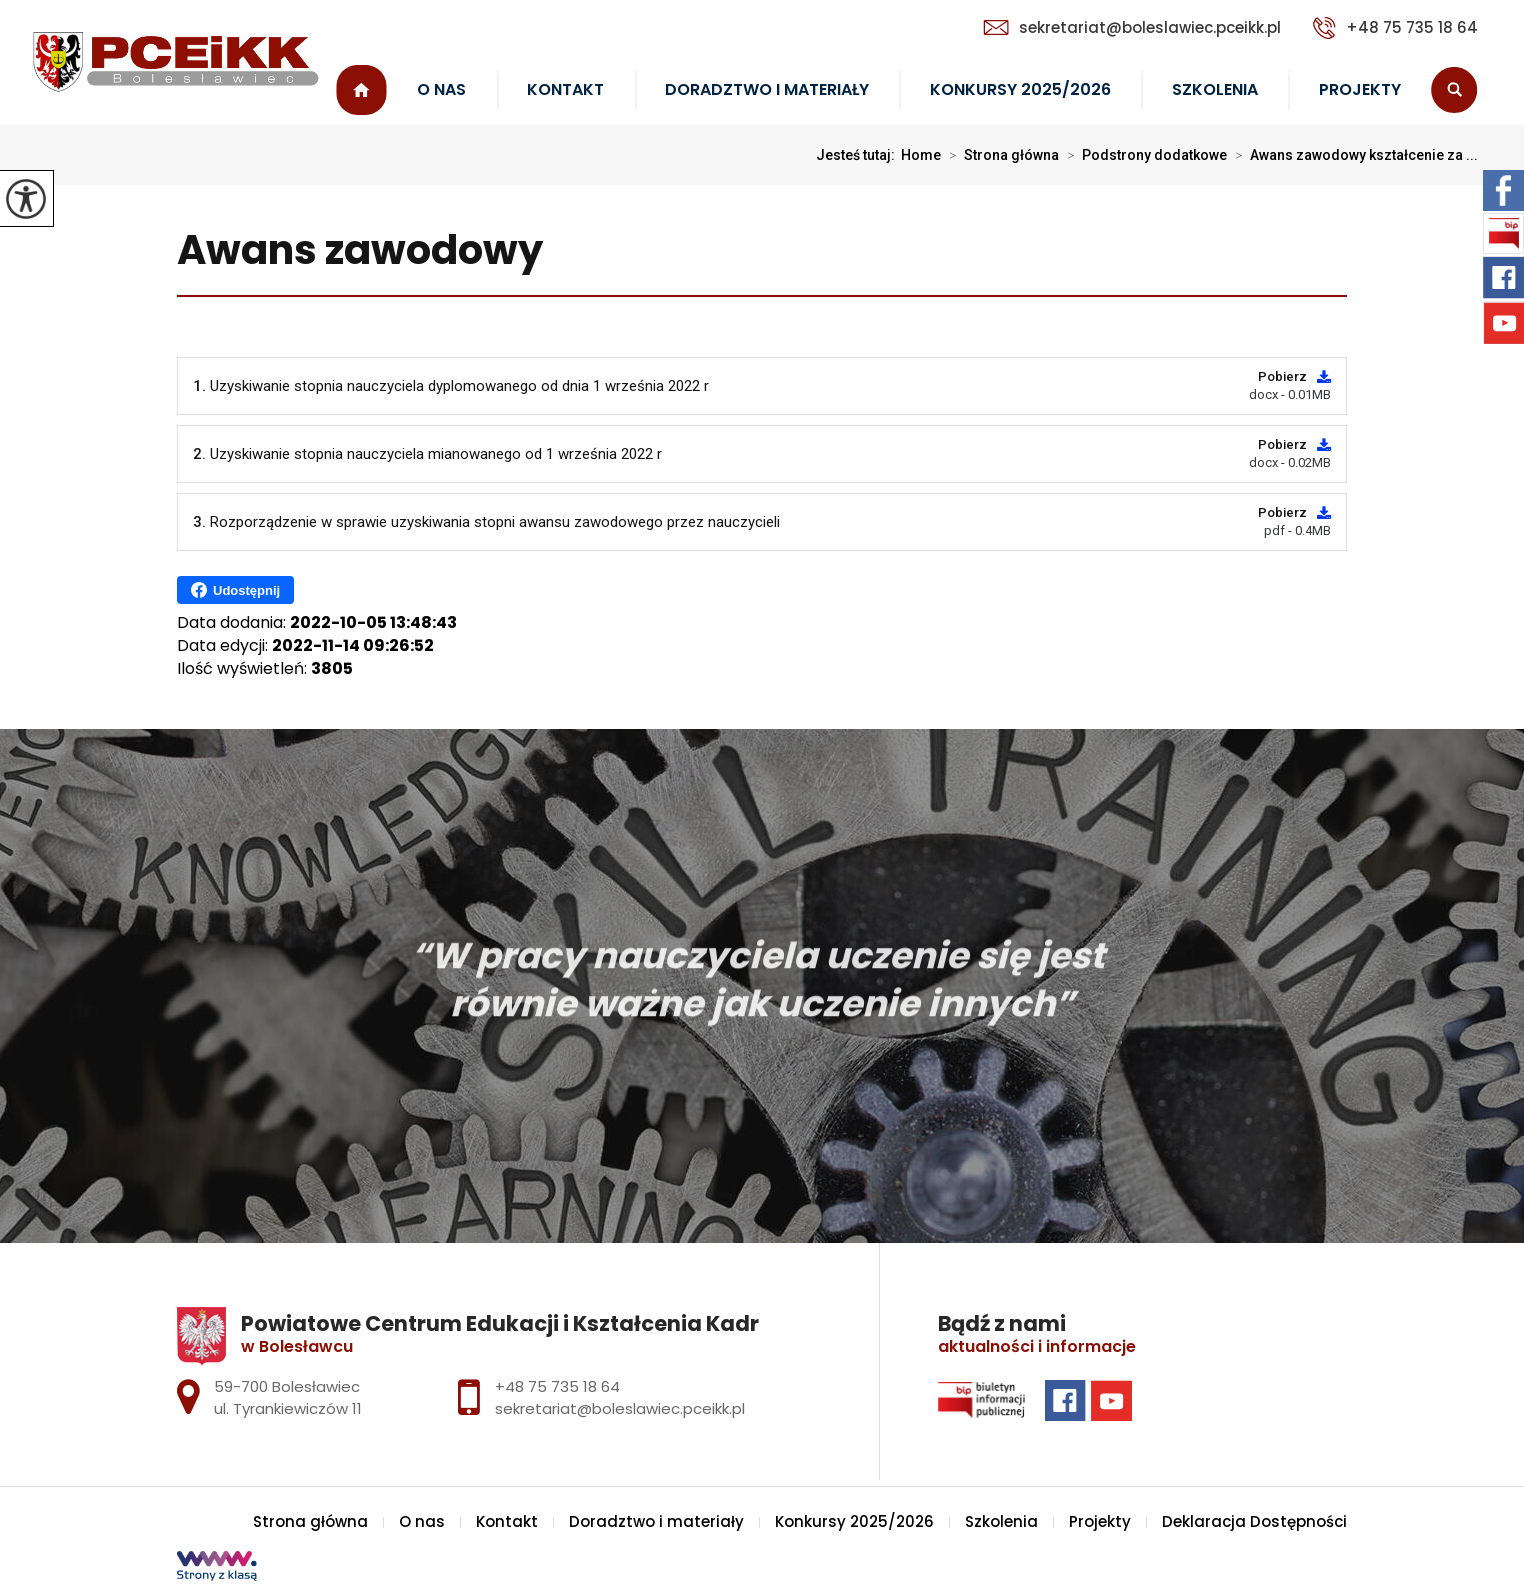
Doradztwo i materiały (767, 89)
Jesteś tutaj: (858, 155)
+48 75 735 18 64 (1395, 28)
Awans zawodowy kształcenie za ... (1352, 155)
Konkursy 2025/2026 (1020, 89)
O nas (441, 89)
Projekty (1360, 89)
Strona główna (361, 90)
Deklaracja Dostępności (1254, 1521)
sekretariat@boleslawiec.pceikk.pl (1132, 27)
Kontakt (565, 89)
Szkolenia (1215, 89)
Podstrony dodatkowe (1143, 155)
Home (921, 155)
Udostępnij (235, 590)
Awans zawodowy (360, 251)
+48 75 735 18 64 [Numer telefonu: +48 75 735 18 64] (557, 1386)
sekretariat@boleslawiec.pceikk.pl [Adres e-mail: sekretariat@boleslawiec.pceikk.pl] (620, 1408)
